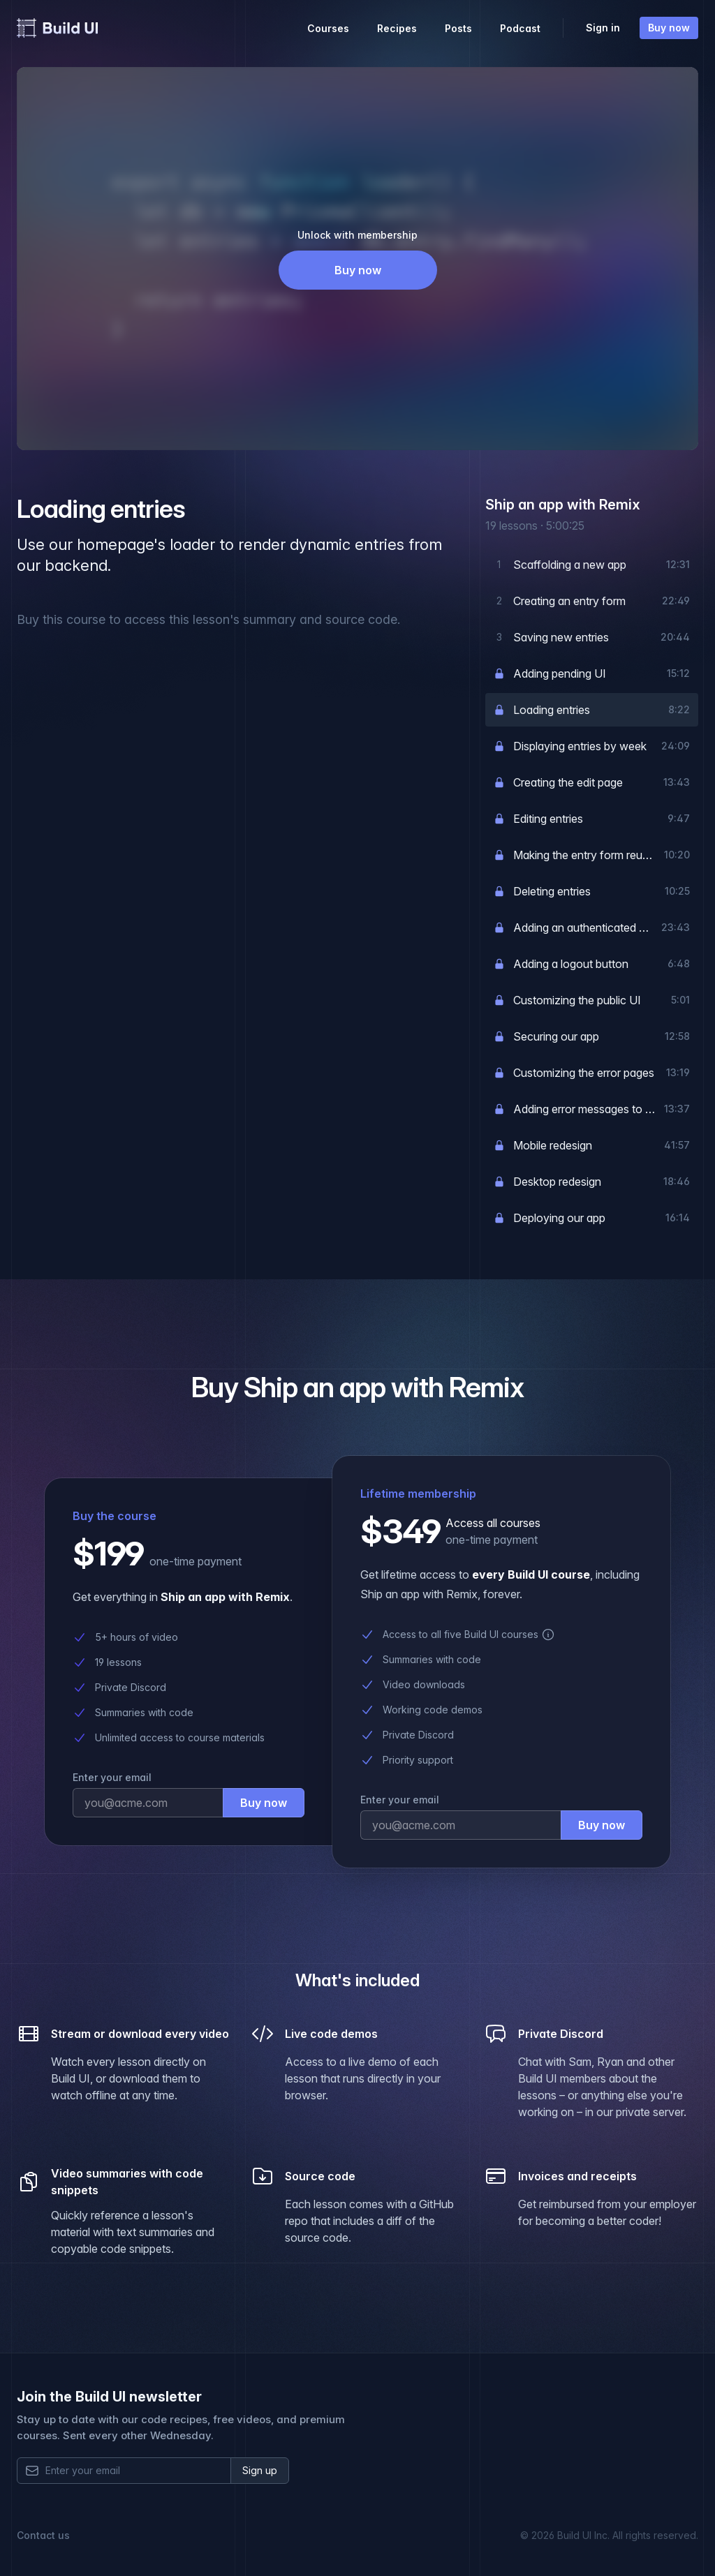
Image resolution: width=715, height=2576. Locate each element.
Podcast (520, 28)
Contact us (43, 2535)
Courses (328, 28)
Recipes (397, 28)
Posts (458, 28)
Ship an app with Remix (562, 504)
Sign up (259, 2470)
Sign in (603, 27)
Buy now (669, 27)
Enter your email (112, 1777)
